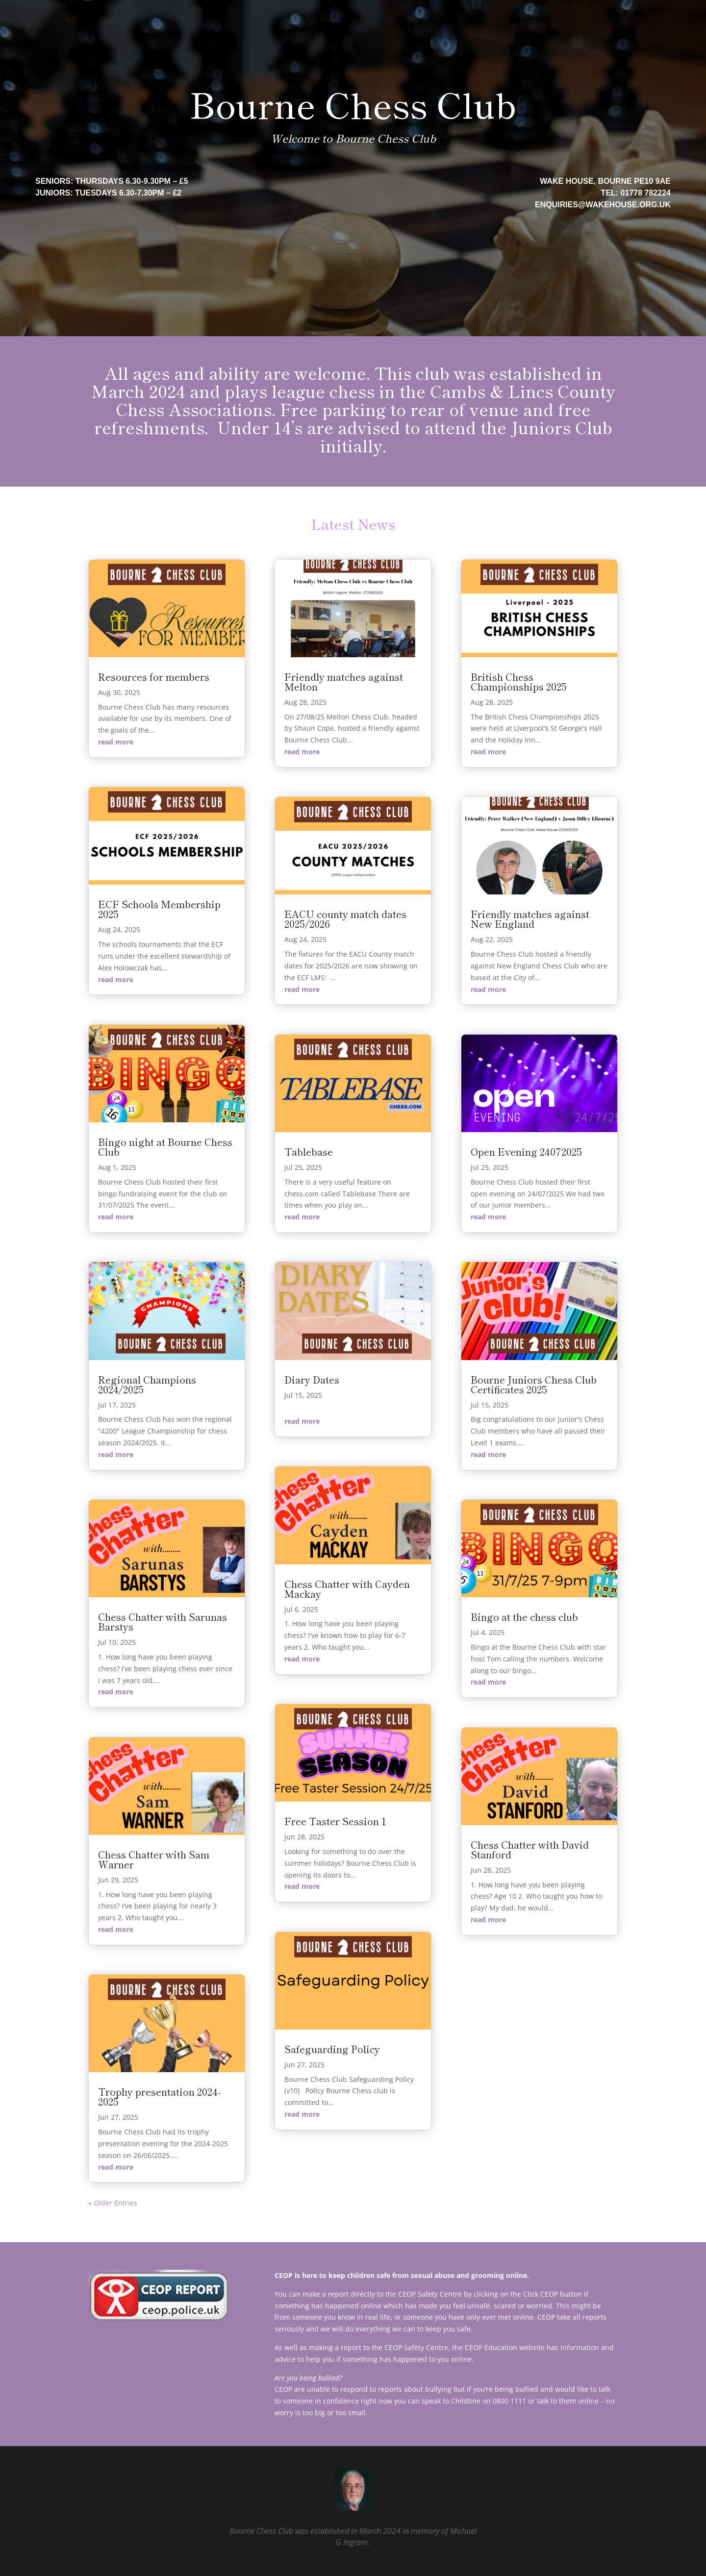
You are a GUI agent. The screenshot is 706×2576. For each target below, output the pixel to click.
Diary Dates (311, 1379)
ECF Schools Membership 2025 (159, 909)
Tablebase (308, 1151)
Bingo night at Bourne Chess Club (165, 1147)
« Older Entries (112, 2202)
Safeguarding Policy (332, 2049)
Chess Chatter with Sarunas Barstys (162, 1622)
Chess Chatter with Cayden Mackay (347, 1589)
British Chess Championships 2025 (519, 681)
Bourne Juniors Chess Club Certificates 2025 (534, 1384)
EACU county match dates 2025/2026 (345, 919)
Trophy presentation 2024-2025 (159, 2096)
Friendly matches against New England (530, 919)
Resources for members (153, 676)
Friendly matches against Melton (343, 681)
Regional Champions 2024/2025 (147, 1384)
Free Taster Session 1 (335, 1821)
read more (115, 741)
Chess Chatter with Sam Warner (153, 1859)
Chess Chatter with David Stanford (530, 1849)
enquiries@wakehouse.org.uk (603, 204)
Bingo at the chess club (524, 1617)
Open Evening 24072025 (526, 1151)
